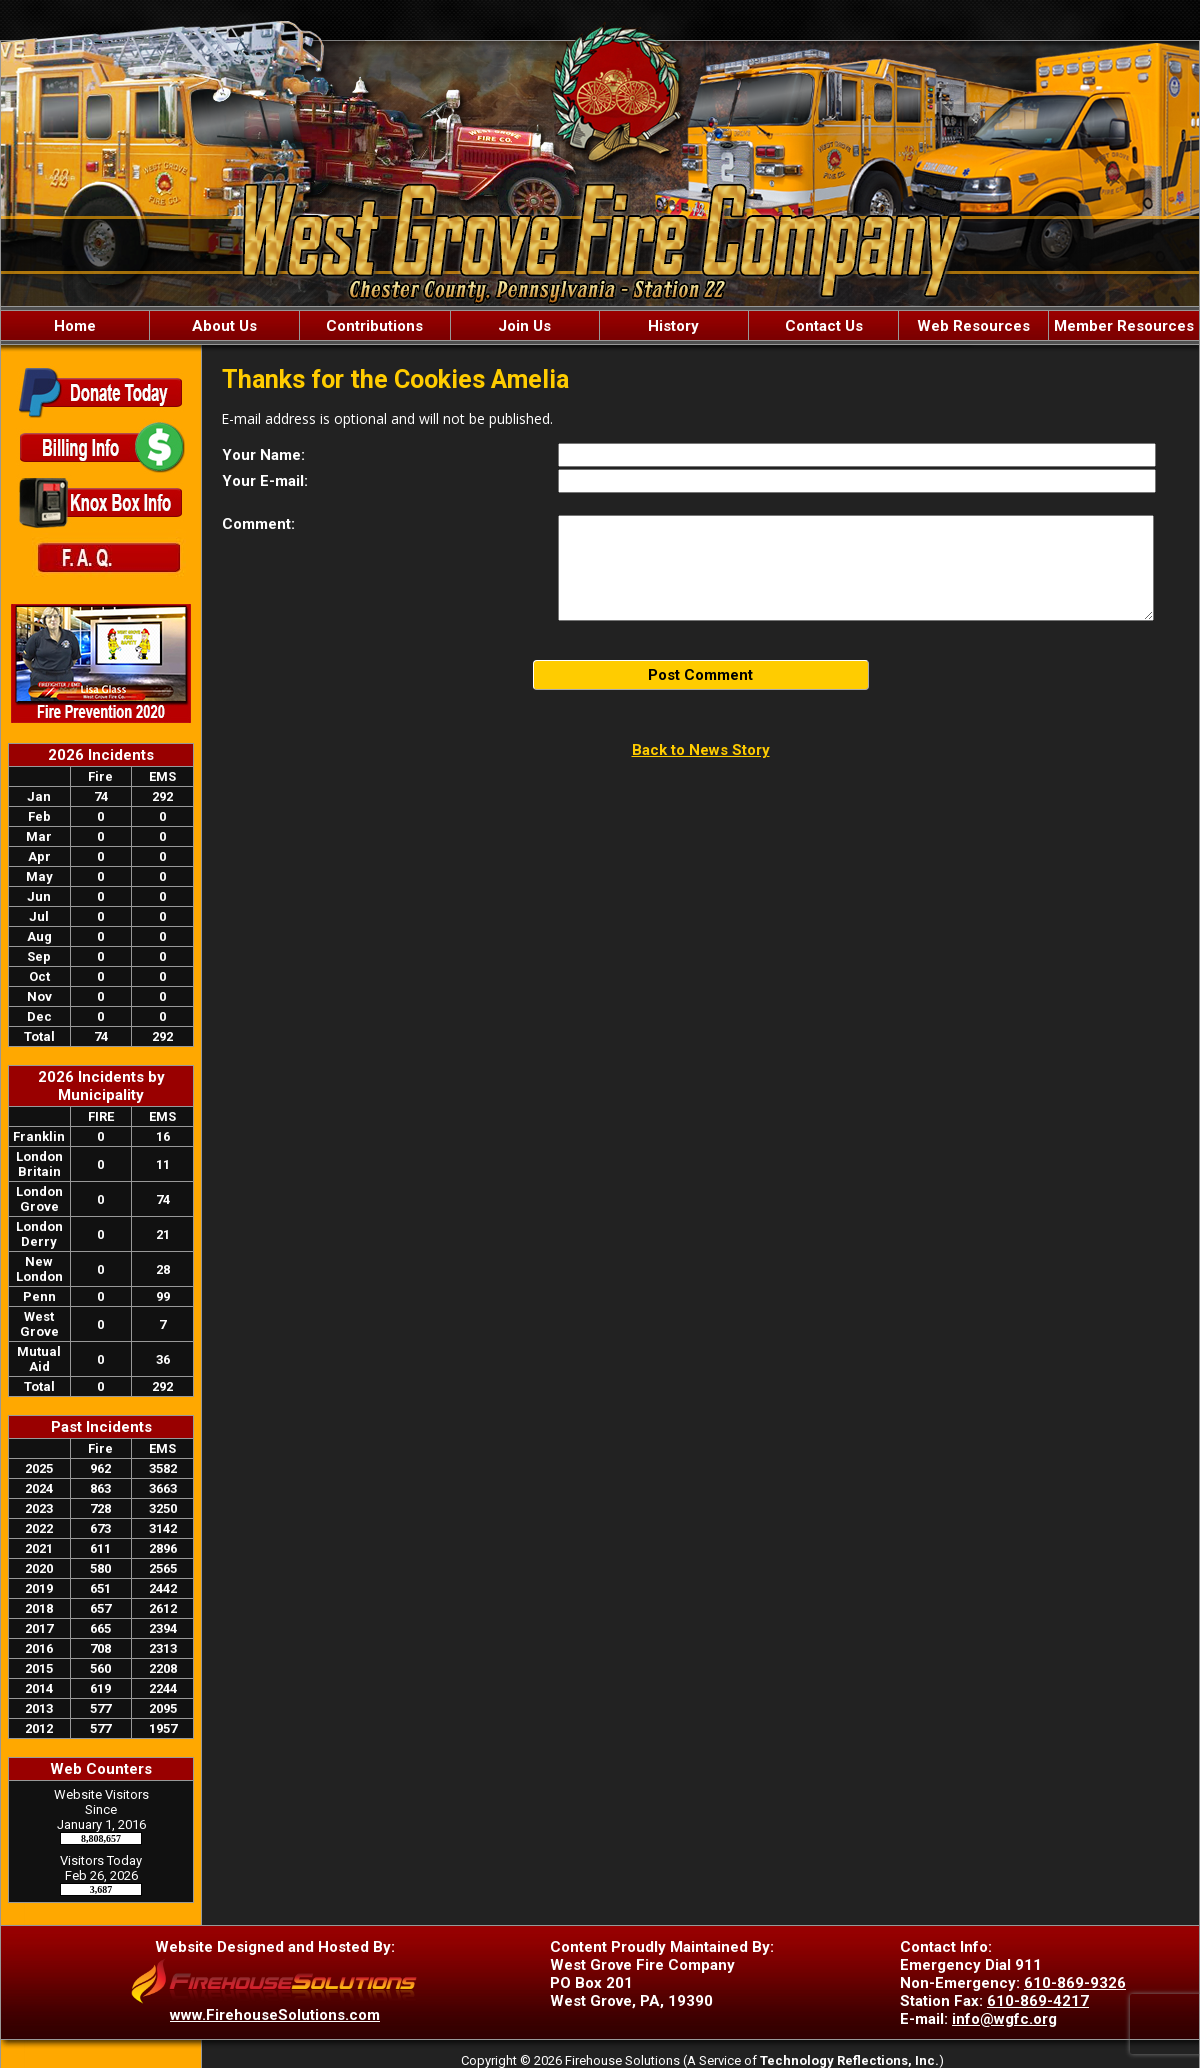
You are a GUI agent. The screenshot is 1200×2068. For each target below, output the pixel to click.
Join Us (524, 326)
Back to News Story (701, 750)
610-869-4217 (1038, 2001)
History (673, 326)
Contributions (374, 326)
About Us (224, 326)
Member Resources (1124, 326)
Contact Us (824, 326)
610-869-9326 (1075, 1983)
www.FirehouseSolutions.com (275, 2015)
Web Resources (973, 326)
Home (75, 326)
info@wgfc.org (1004, 2019)
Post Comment (700, 675)
